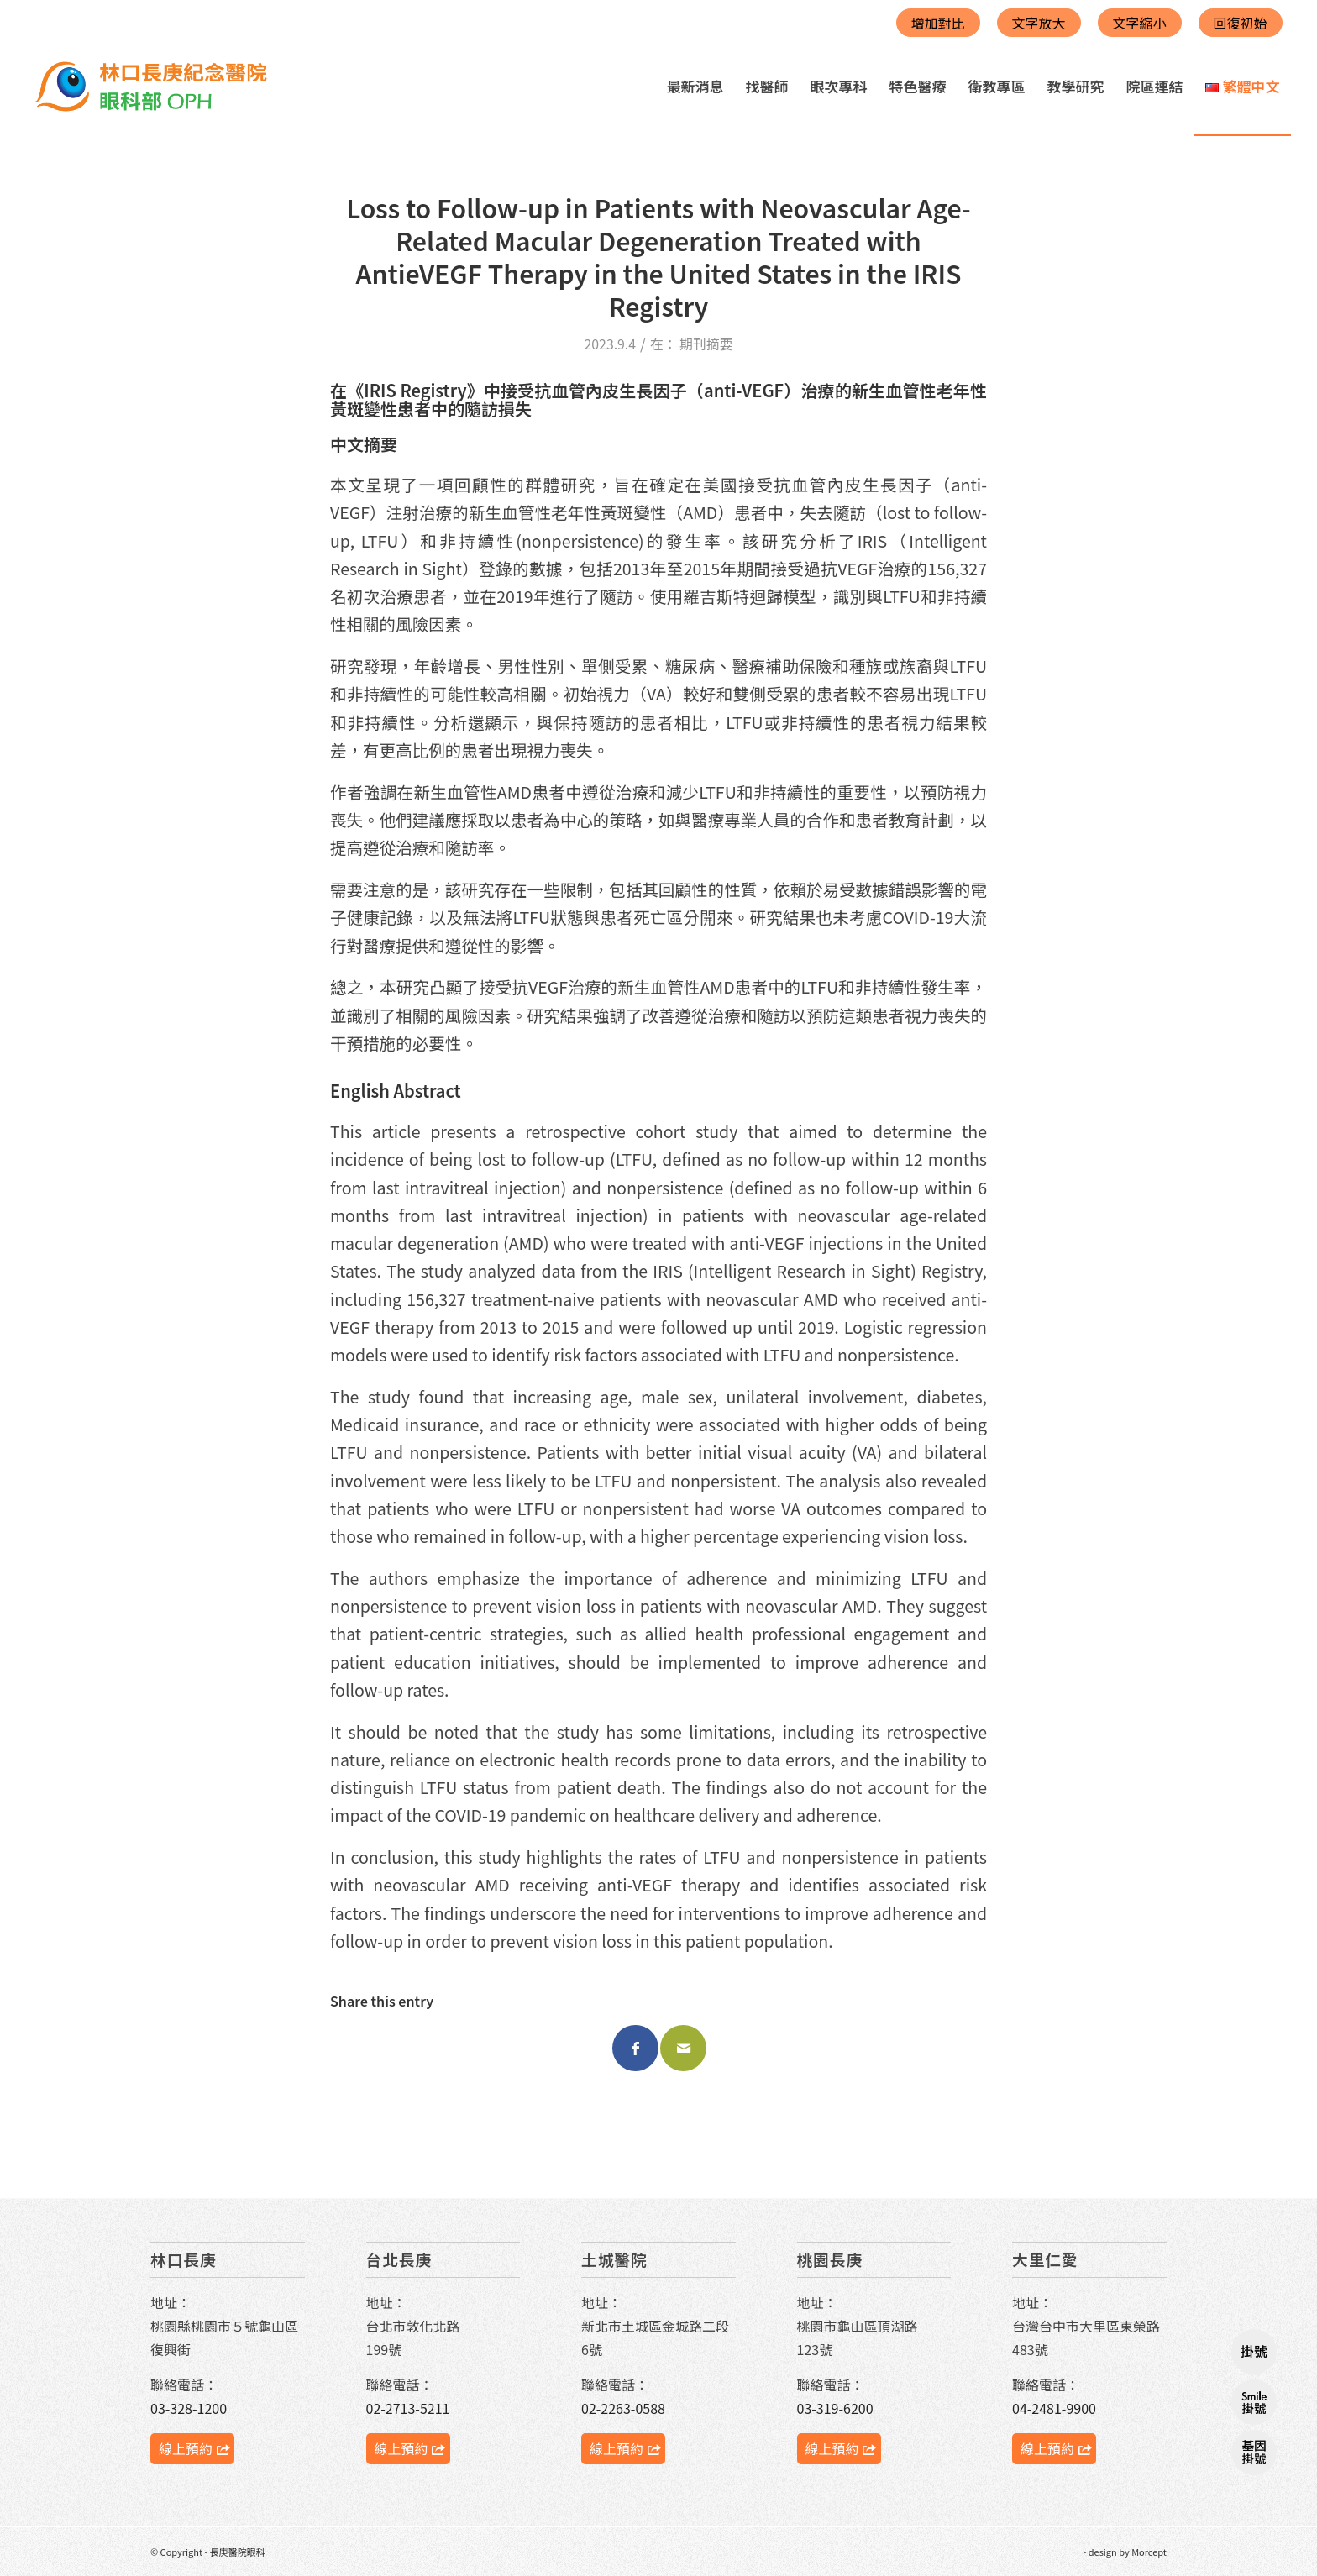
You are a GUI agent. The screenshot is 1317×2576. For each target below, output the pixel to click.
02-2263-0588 (623, 2408)
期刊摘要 (705, 344)
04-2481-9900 (1054, 2408)
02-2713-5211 (408, 2408)
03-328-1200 (188, 2408)
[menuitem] (695, 86)
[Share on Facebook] (635, 2048)
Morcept (1149, 2551)
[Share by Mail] (683, 2048)
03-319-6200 (835, 2408)
